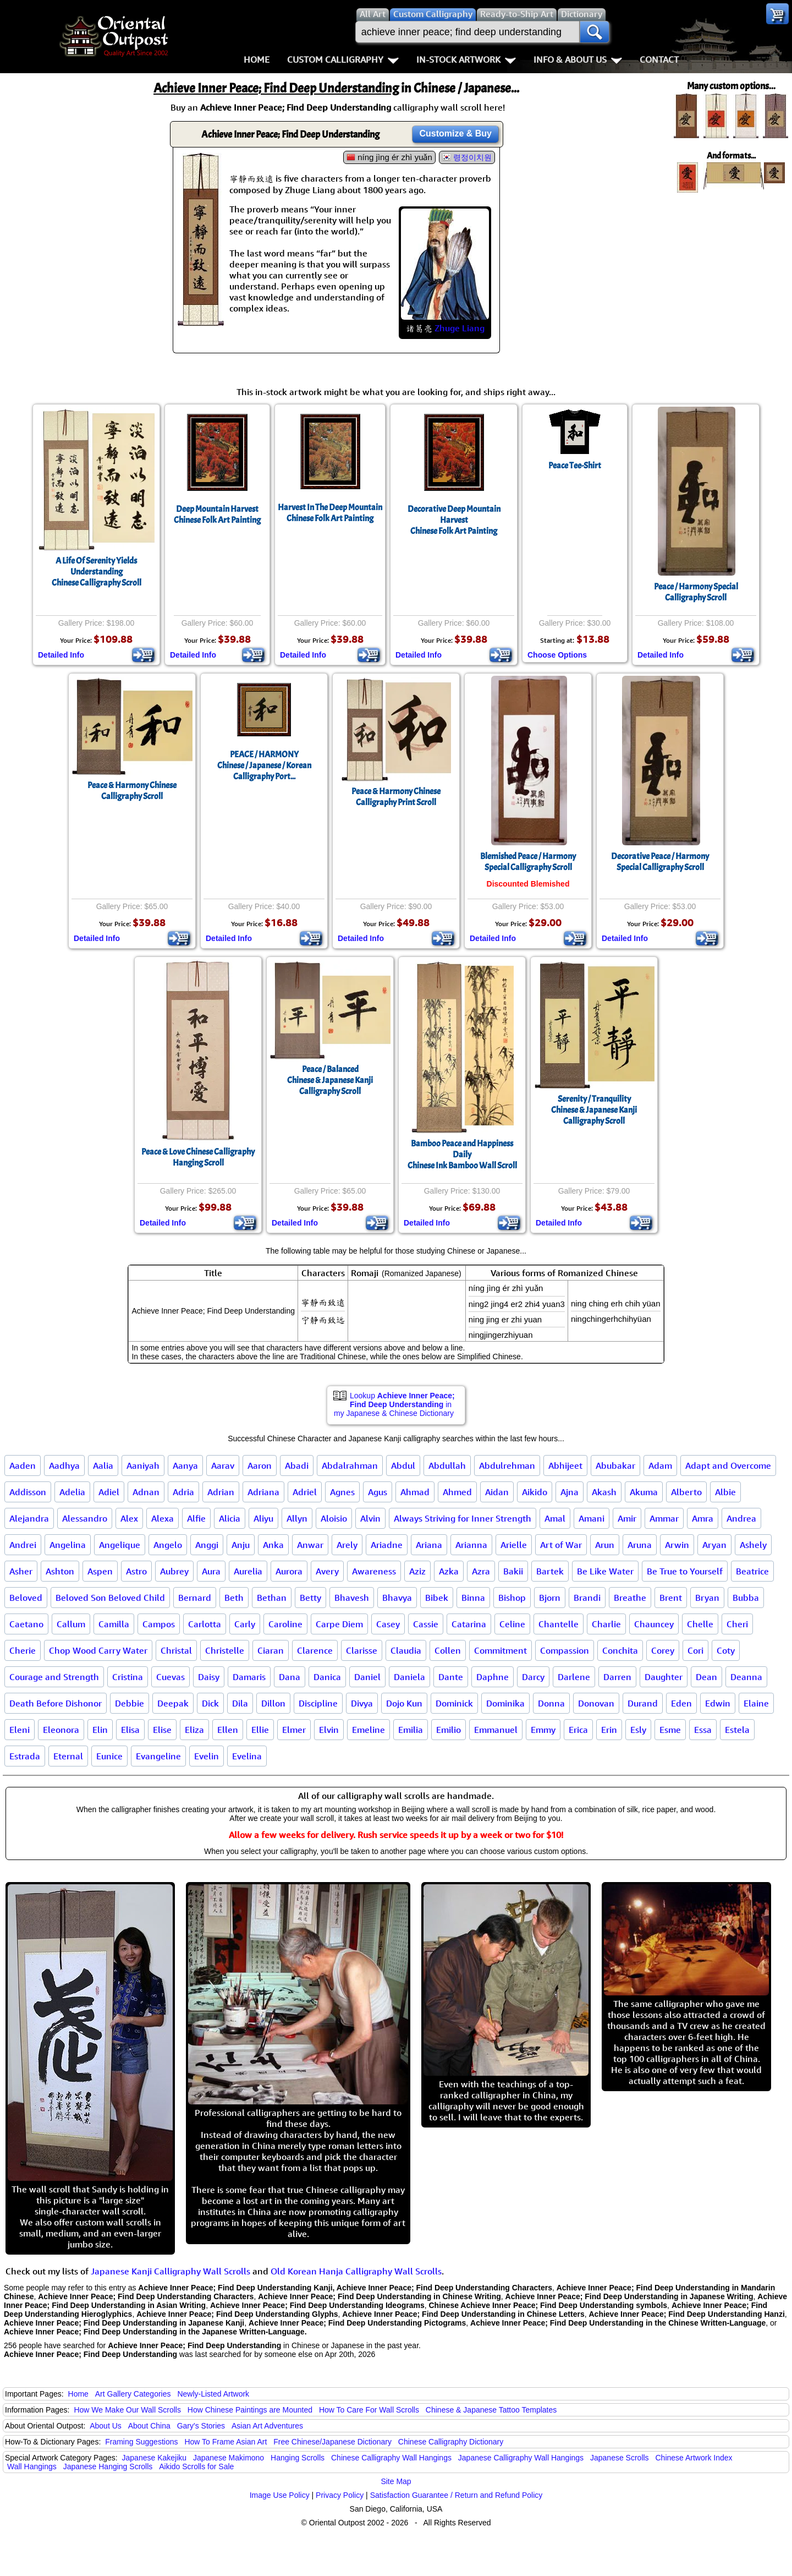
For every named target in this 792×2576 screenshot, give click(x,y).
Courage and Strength (54, 1676)
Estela (737, 1729)
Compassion (564, 1650)
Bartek (550, 1571)
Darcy (533, 1676)
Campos (158, 1623)
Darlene (574, 1676)
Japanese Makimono (228, 2457)
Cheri (737, 1623)
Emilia (410, 1729)
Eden (681, 1703)
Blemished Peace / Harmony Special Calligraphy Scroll (528, 862)
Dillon (273, 1703)
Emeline (368, 1729)
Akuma (644, 1491)
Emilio (448, 1729)
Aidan (497, 1491)
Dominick (454, 1703)
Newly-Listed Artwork (213, 2393)
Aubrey (174, 1571)
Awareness (374, 1571)
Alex (129, 1518)
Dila (240, 1703)
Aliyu (263, 1518)
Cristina (127, 1676)
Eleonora (61, 1729)
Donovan (596, 1703)
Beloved (25, 1597)
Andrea (741, 1518)
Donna (551, 1703)
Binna (473, 1597)
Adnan (146, 1491)
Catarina (469, 1623)
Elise (162, 1729)
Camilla (113, 1623)
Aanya (185, 1465)
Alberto (686, 1491)
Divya (362, 1703)
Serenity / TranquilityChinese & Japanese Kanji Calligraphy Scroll (594, 1109)
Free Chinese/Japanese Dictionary (332, 2441)
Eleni (19, 1729)
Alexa (162, 1518)
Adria (183, 1491)
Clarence (315, 1650)
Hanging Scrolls (297, 2457)
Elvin (329, 1729)
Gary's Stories (201, 2425)
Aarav (222, 1465)
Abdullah (447, 1465)
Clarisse (361, 1650)
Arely (347, 1544)
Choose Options (557, 654)
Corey (662, 1650)
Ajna (569, 1491)
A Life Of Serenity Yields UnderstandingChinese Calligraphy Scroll (96, 571)
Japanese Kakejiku (154, 2457)
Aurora (289, 1571)
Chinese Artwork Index (694, 2457)
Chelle (700, 1623)
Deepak (173, 1703)
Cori (695, 1650)
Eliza (194, 1729)
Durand (643, 1703)
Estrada (24, 1756)
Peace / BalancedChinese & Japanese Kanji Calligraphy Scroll (330, 1080)
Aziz (417, 1571)
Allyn (297, 1518)
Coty (726, 1650)
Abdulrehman (507, 1465)
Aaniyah (143, 1465)
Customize (455, 133)
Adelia (72, 1491)
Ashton (60, 1571)
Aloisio (334, 1518)
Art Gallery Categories (133, 2393)
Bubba (746, 1597)
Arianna (471, 1544)
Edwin (717, 1703)
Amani (591, 1518)
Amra (702, 1518)
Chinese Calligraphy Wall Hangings (391, 2457)
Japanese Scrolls (619, 2457)
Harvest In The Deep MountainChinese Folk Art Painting (330, 513)
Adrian (220, 1491)
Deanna (746, 1676)
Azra (481, 1571)
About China (149, 2425)
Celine (512, 1623)
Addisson (27, 1491)
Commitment (500, 1650)
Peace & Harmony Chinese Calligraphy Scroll (132, 791)
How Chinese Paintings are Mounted (250, 2409)
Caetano (26, 1623)
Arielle (514, 1544)
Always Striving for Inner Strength (462, 1518)
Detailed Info (61, 654)
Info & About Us (578, 59)
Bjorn (549, 1597)
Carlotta (204, 1623)
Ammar (664, 1518)
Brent (670, 1597)
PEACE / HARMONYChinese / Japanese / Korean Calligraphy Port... (264, 765)
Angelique (119, 1544)
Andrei (22, 1544)
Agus (377, 1491)
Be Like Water (605, 1571)
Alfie (196, 1518)
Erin (609, 1729)
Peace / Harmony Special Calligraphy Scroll (696, 592)
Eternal (68, 1756)
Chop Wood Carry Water (98, 1650)
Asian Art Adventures (267, 2425)
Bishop (512, 1597)
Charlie (606, 1623)
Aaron (260, 1465)
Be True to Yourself (685, 1571)
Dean (706, 1676)
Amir (627, 1518)
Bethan (272, 1597)
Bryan (707, 1597)
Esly (638, 1729)
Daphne (492, 1676)
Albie (725, 1491)
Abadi (297, 1465)
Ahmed (457, 1491)
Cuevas (170, 1676)
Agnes (342, 1491)
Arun (604, 1544)
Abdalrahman (350, 1465)
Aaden (22, 1465)
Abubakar (615, 1465)
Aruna (640, 1544)
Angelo (167, 1544)
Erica (578, 1729)
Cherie (22, 1650)
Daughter (664, 1676)
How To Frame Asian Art (225, 2441)
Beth (234, 1597)
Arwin (677, 1544)
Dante (450, 1676)
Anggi (206, 1544)
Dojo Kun (404, 1703)
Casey (388, 1623)
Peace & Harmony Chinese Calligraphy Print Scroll (396, 797)
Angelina (68, 1544)
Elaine (756, 1703)
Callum (71, 1623)
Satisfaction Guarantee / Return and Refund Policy (456, 2495)
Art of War (561, 1544)
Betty (310, 1597)
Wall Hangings (32, 2466)
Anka (273, 1544)
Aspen (100, 1571)
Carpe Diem (339, 1623)
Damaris (249, 1676)
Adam (660, 1465)
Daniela (409, 1676)
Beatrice (752, 1571)
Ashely (753, 1544)
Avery (327, 1571)
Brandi (587, 1597)
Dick (210, 1703)
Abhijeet (565, 1465)
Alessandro (84, 1518)
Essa (703, 1729)
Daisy (208, 1676)
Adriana (263, 1491)
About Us (106, 2425)
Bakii (513, 1571)
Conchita (620, 1650)
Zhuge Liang (460, 327)
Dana (289, 1676)
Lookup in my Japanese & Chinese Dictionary (394, 1404)
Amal (554, 1518)
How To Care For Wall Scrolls (369, 2409)
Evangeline (158, 1756)
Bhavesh (351, 1597)
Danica (327, 1676)
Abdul (403, 1465)
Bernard (194, 1597)
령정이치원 (472, 157)
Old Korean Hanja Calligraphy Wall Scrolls (356, 2271)
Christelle (224, 1650)
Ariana (429, 1544)
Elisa (130, 1729)
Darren (617, 1676)
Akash (604, 1491)
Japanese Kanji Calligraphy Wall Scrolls (170, 2271)
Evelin (206, 1756)
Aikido (534, 1491)
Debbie (129, 1703)
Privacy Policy (340, 2495)
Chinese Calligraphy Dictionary (450, 2441)
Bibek (436, 1597)
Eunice (109, 1756)
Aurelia (248, 1571)
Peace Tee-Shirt (574, 465)
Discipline (318, 1703)
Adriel (305, 1491)
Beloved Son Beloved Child (110, 1597)
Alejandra (29, 1518)
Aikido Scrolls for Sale (196, 2466)
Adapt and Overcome (728, 1465)
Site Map (396, 2481)
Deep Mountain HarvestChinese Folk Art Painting (217, 515)
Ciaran (270, 1650)
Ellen (227, 1729)
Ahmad (415, 1491)
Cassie (425, 1623)
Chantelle (558, 1623)
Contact (659, 59)
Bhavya (397, 1597)
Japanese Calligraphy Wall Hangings (521, 2457)
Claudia (406, 1650)
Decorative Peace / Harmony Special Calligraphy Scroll (660, 862)
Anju (241, 1544)
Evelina (247, 1756)
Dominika (505, 1703)
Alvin (370, 1518)
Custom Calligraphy (343, 59)
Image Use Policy (280, 2495)
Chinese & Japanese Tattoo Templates (491, 2409)
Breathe (630, 1597)
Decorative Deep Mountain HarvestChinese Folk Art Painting (454, 520)
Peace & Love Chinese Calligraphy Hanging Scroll (198, 1157)
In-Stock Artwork (466, 59)
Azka (449, 1571)
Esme (670, 1729)
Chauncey (654, 1623)
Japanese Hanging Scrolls (108, 2466)
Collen (448, 1650)
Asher (20, 1571)
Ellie (260, 1729)
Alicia (229, 1518)
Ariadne (387, 1544)
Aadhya (64, 1465)
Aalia (103, 1465)
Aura (211, 1571)
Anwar (310, 1544)
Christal (176, 1650)
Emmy (543, 1729)
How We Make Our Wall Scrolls (127, 2409)
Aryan (714, 1544)
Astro (136, 1571)
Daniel (367, 1676)
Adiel (108, 1491)
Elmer (294, 1729)
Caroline (285, 1623)
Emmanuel (496, 1729)
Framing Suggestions (141, 2441)
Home (257, 59)
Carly (244, 1623)
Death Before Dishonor (55, 1703)
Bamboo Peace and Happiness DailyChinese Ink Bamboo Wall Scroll (462, 1154)
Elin (100, 1729)
